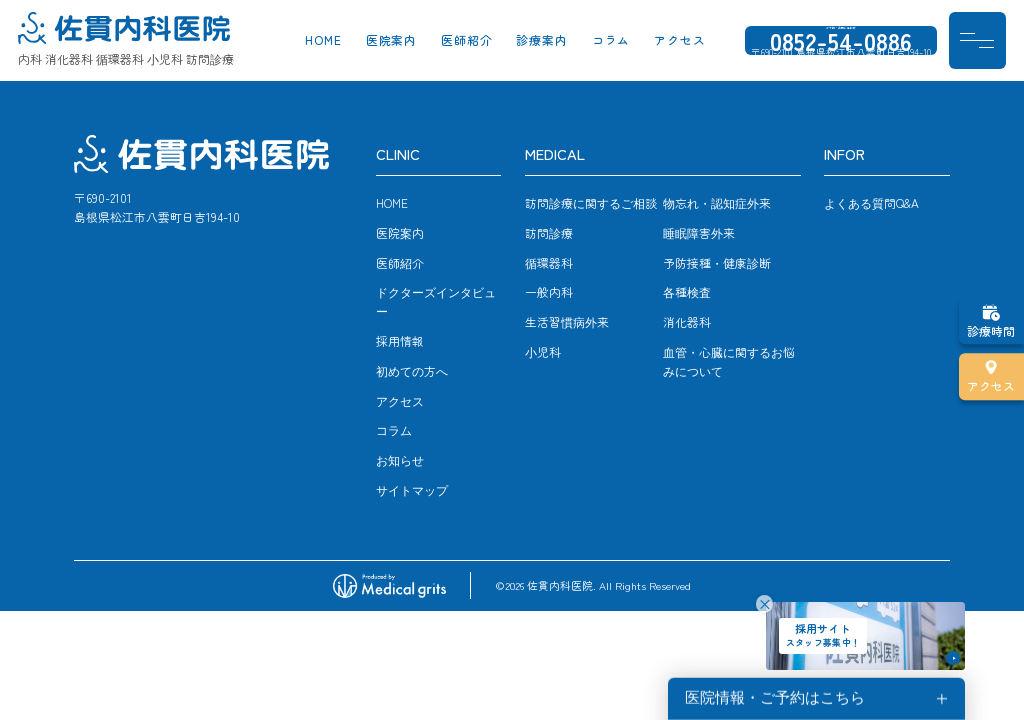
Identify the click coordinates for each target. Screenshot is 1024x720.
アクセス (680, 42)
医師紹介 (467, 42)
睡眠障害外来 (699, 232)
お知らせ (400, 459)
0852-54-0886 (841, 42)
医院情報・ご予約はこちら (775, 698)
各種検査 (687, 291)
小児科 (543, 351)
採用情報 (400, 340)
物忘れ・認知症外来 (717, 202)
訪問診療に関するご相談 (591, 202)
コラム (611, 42)
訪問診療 (549, 232)
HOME (323, 42)
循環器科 (549, 262)
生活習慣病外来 (567, 321)
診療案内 (542, 42)
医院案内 (392, 42)
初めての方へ (412, 370)
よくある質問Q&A (871, 202)
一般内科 (549, 291)
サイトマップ (412, 489)
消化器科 (687, 321)
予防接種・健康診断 (717, 262)
